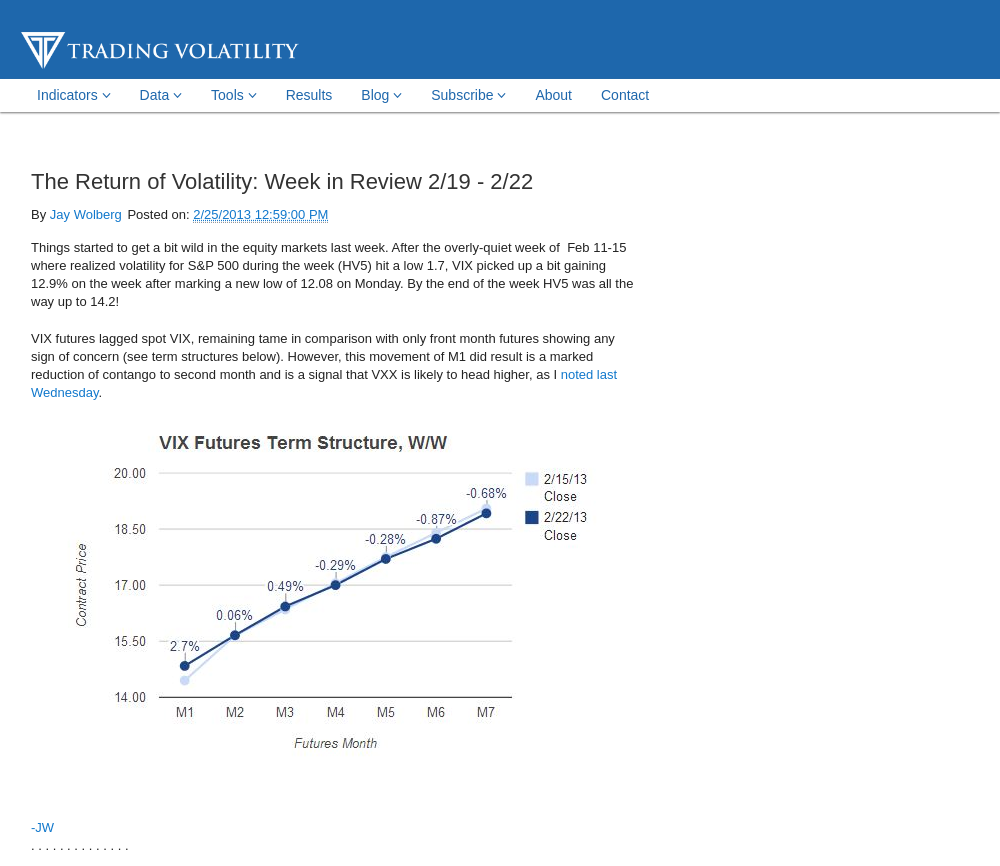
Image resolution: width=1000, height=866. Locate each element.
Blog (381, 95)
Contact (625, 95)
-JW (42, 827)
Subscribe (468, 95)
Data (161, 95)
